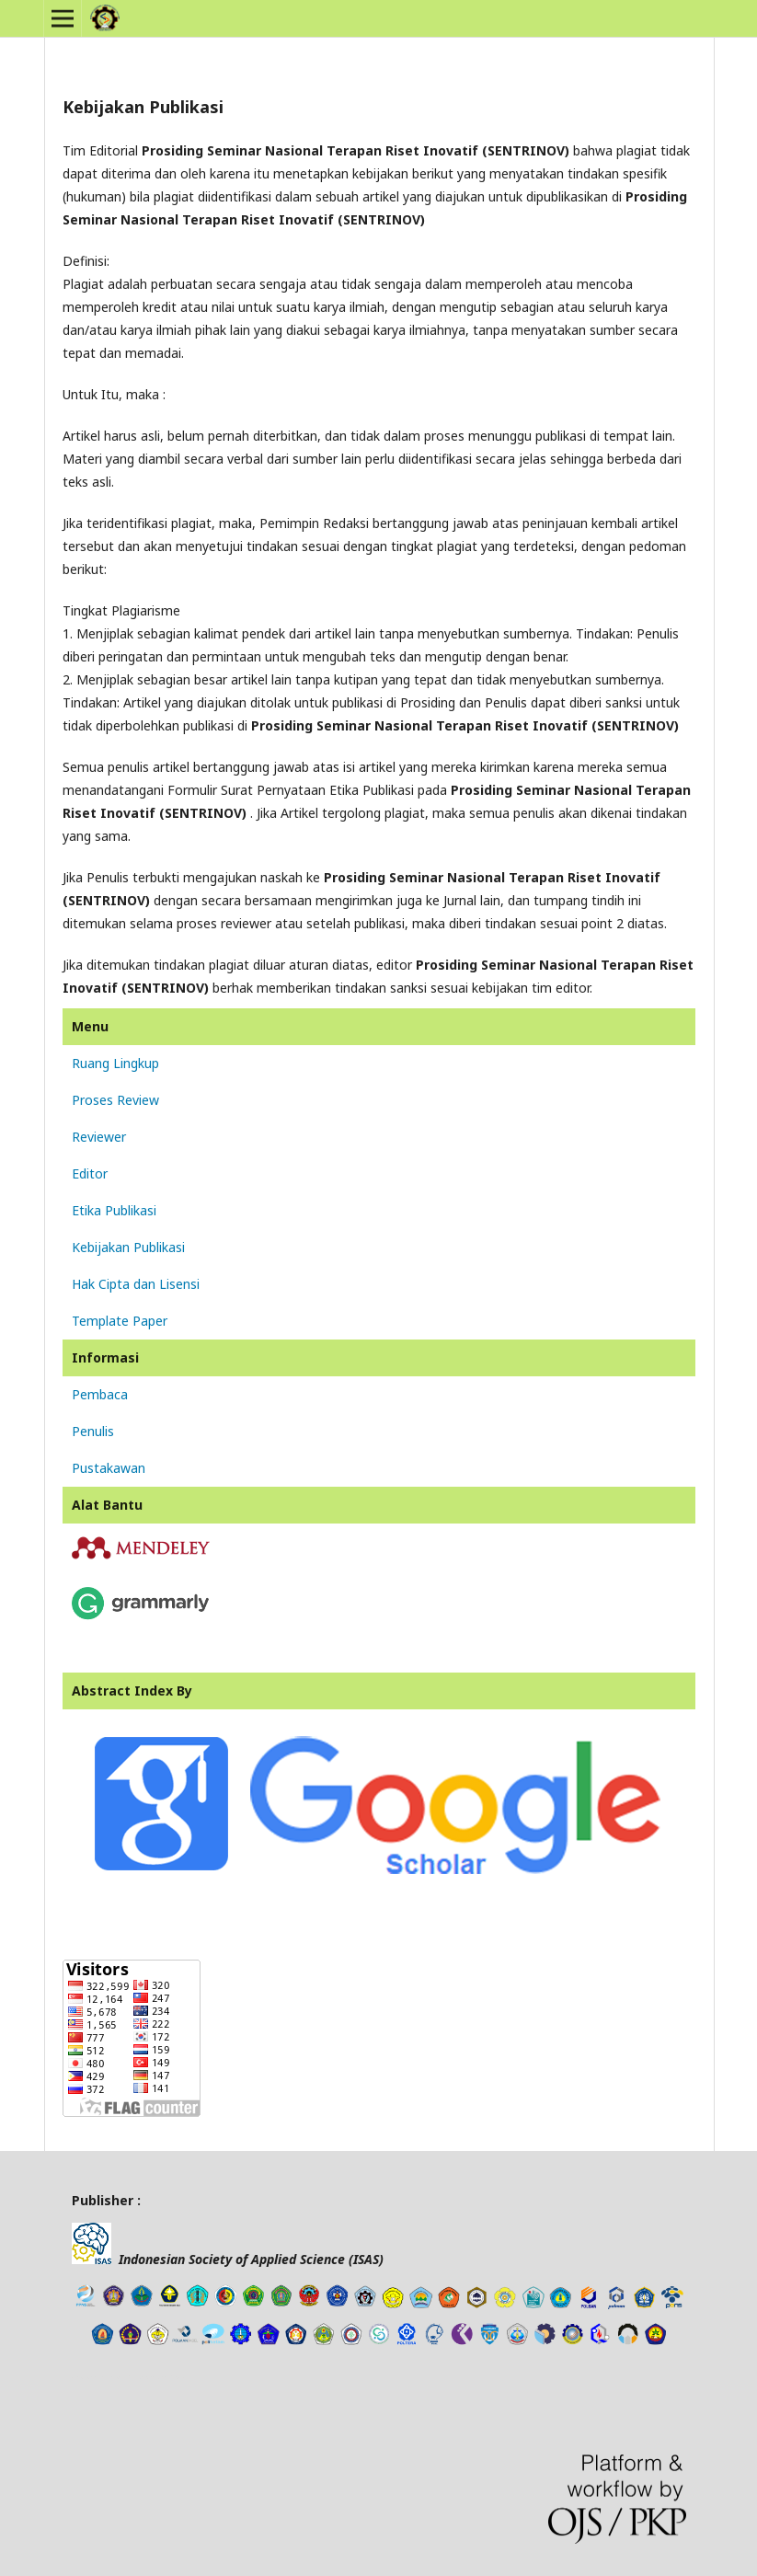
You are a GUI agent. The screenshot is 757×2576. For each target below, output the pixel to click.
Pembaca (100, 1394)
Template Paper (119, 1320)
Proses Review (115, 1100)
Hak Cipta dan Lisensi (136, 1284)
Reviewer (99, 1136)
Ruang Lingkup (115, 1063)
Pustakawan (108, 1468)
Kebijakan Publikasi (128, 1247)
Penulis (93, 1431)
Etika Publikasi (114, 1210)
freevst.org (141, 2377)
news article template (98, 2377)
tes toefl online (171, 2377)
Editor (90, 1173)
